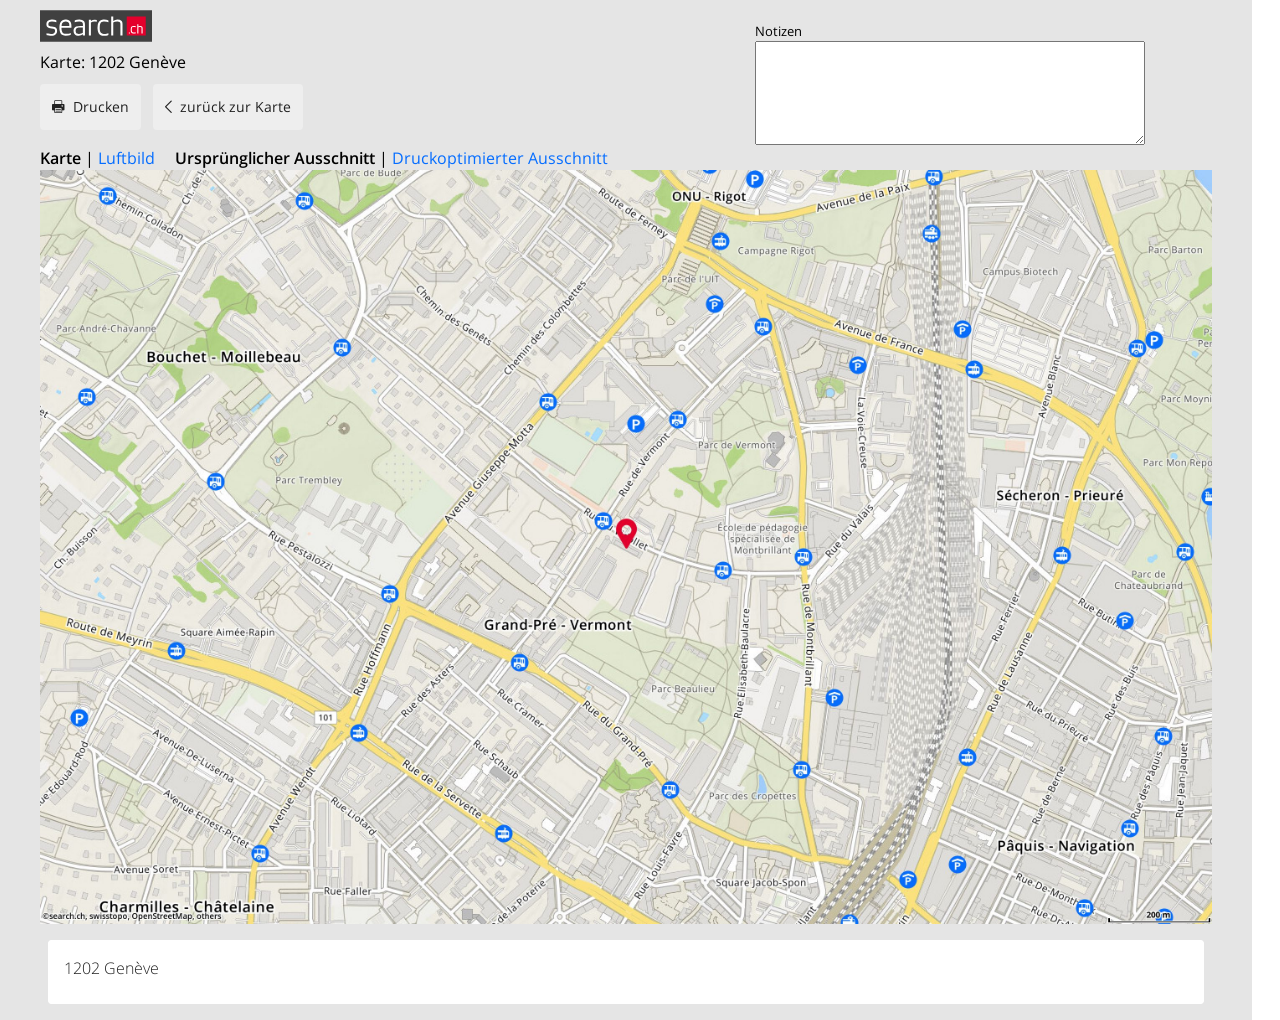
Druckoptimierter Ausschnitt (500, 158)
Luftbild (126, 158)
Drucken (101, 106)
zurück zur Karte (235, 106)
